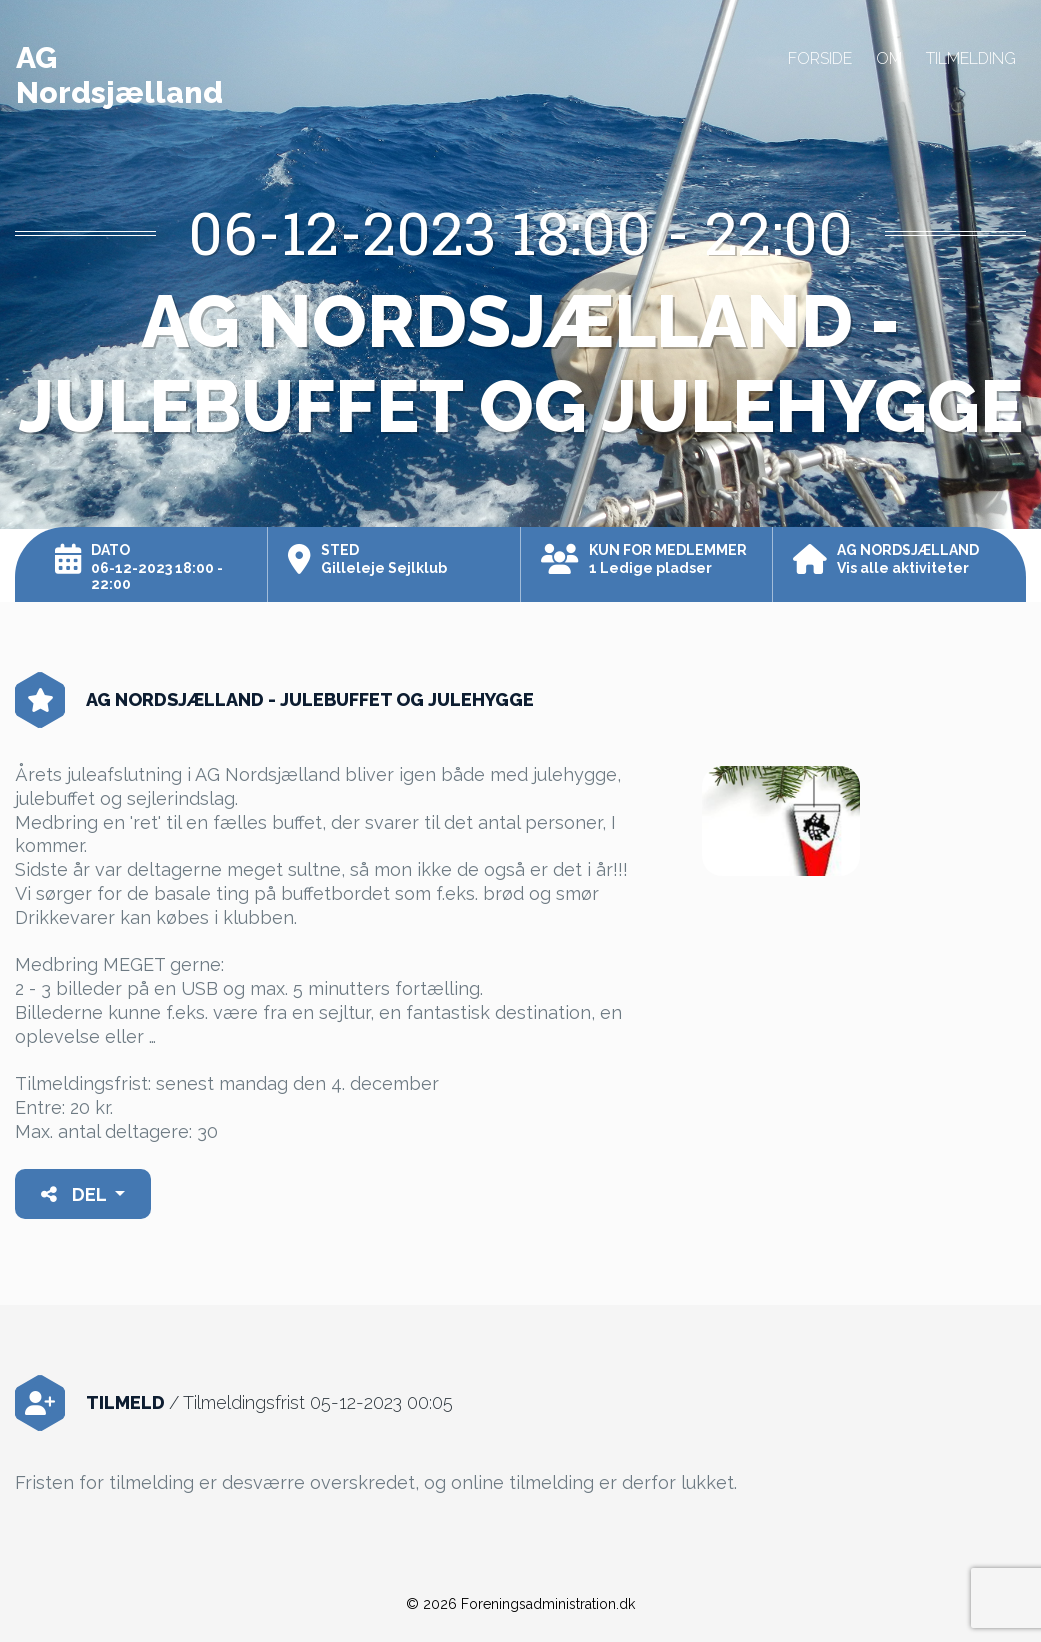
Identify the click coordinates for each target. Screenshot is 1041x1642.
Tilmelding (971, 58)
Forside (820, 58)
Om (889, 58)
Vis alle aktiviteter (903, 568)
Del (75, 1194)
